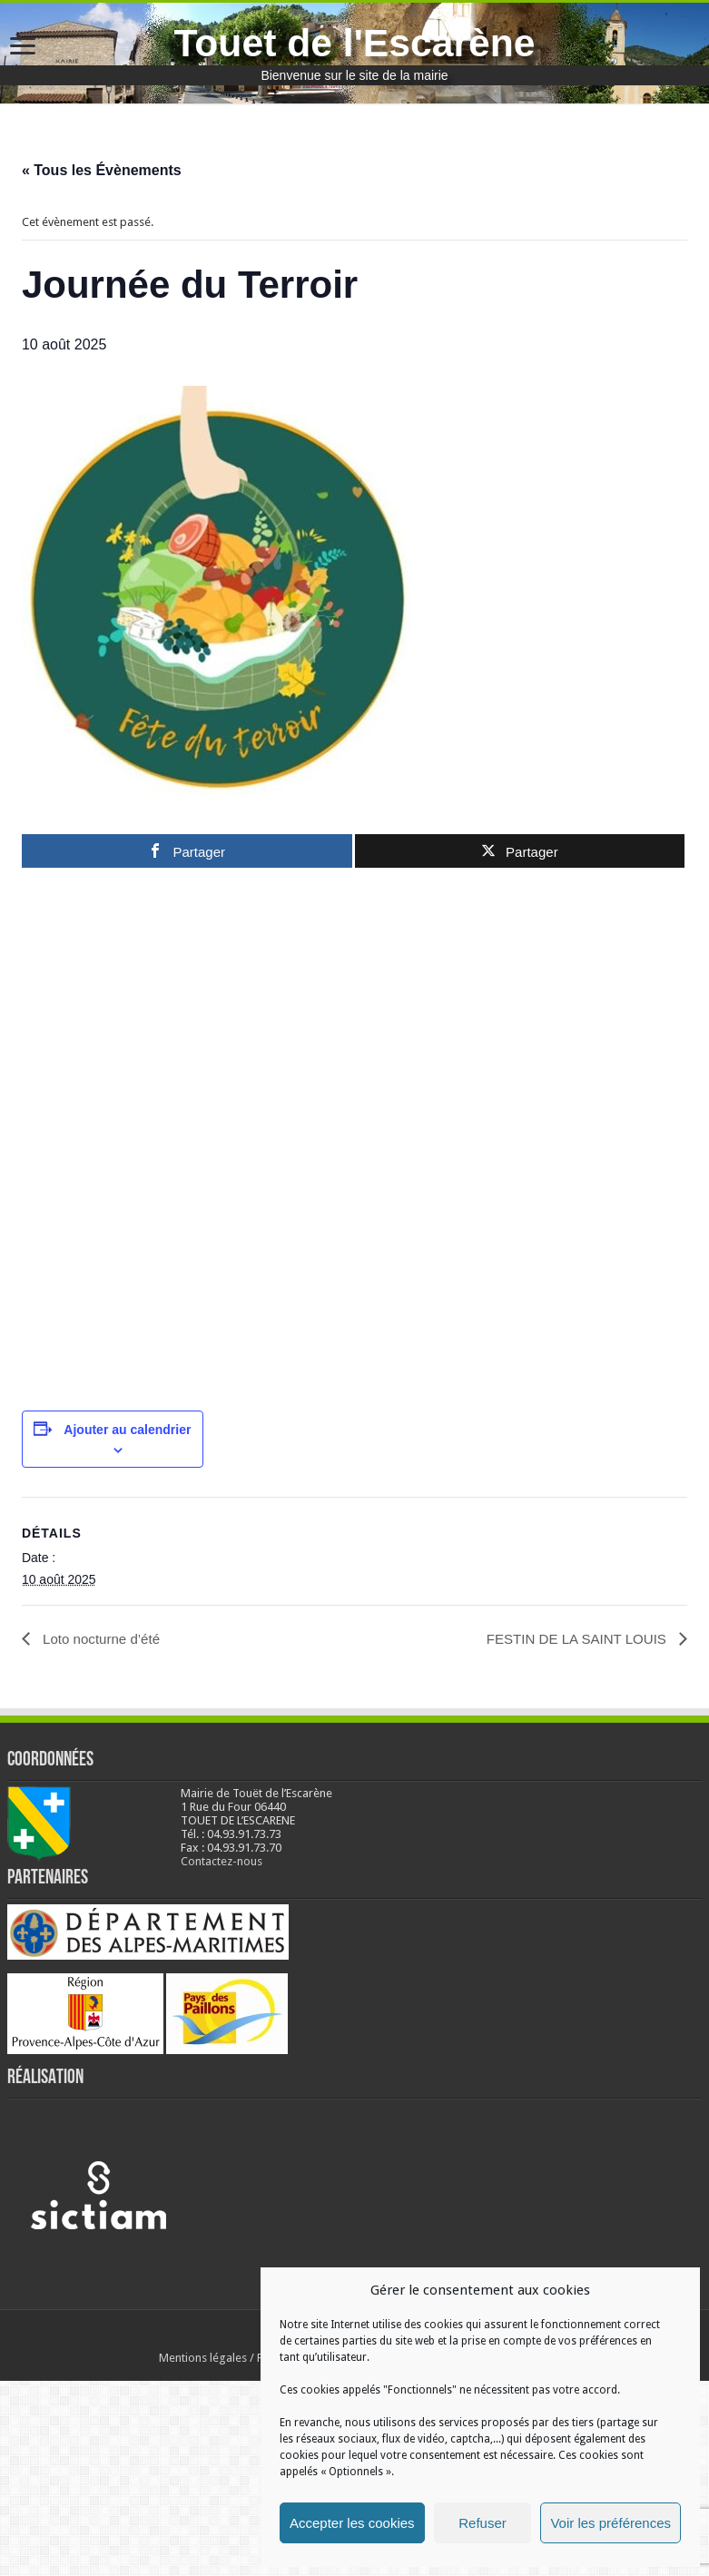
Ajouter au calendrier (127, 1624)
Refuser (482, 2523)
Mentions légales (203, 2553)
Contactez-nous (221, 2056)
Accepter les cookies (352, 2523)
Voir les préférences (610, 2523)
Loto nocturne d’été (103, 1834)
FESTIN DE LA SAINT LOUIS (572, 1834)
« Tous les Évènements (102, 170)
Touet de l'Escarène (354, 42)
